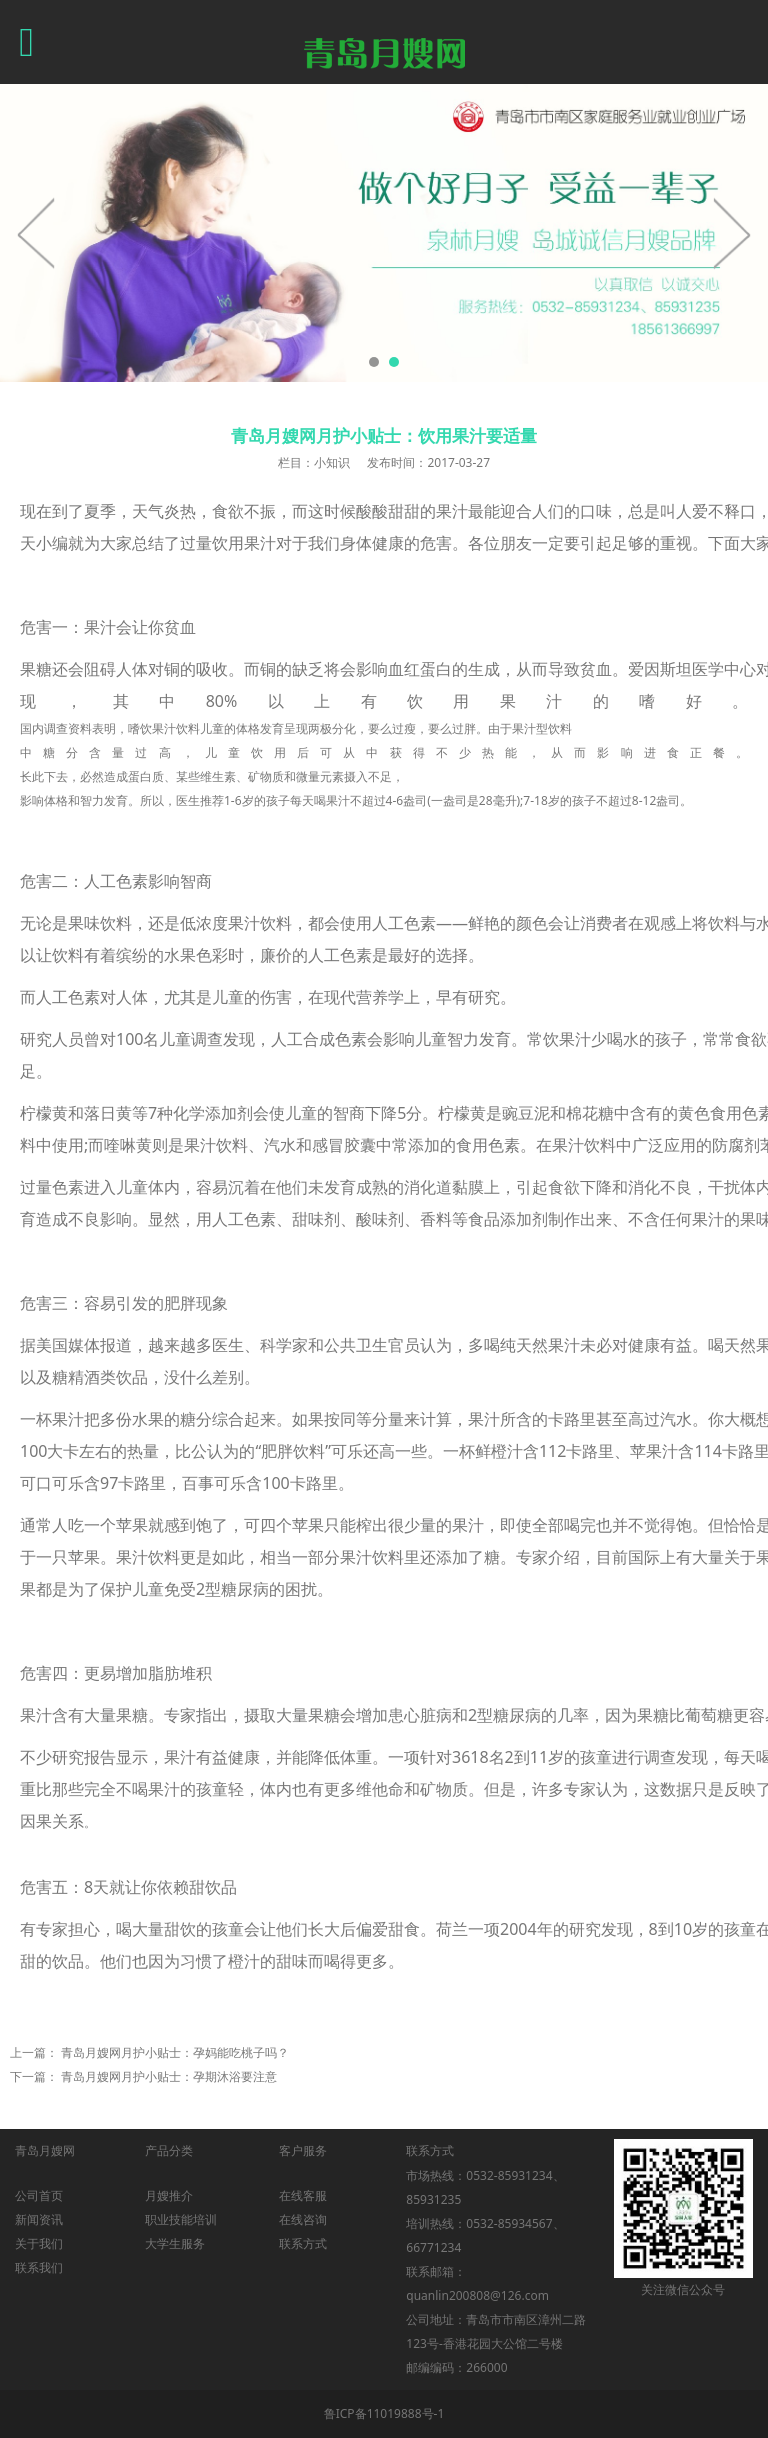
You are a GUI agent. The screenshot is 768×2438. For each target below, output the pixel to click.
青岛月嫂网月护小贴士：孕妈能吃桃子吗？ (175, 2052)
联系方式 (303, 2243)
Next (731, 233)
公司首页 (39, 2195)
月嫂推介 (169, 2195)
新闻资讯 (39, 2219)
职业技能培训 (181, 2219)
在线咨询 (303, 2219)
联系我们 (39, 2267)
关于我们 (39, 2243)
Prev (37, 233)
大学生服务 (175, 2243)
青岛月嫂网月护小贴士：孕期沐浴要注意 (169, 2076)
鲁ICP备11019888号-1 (384, 2413)
